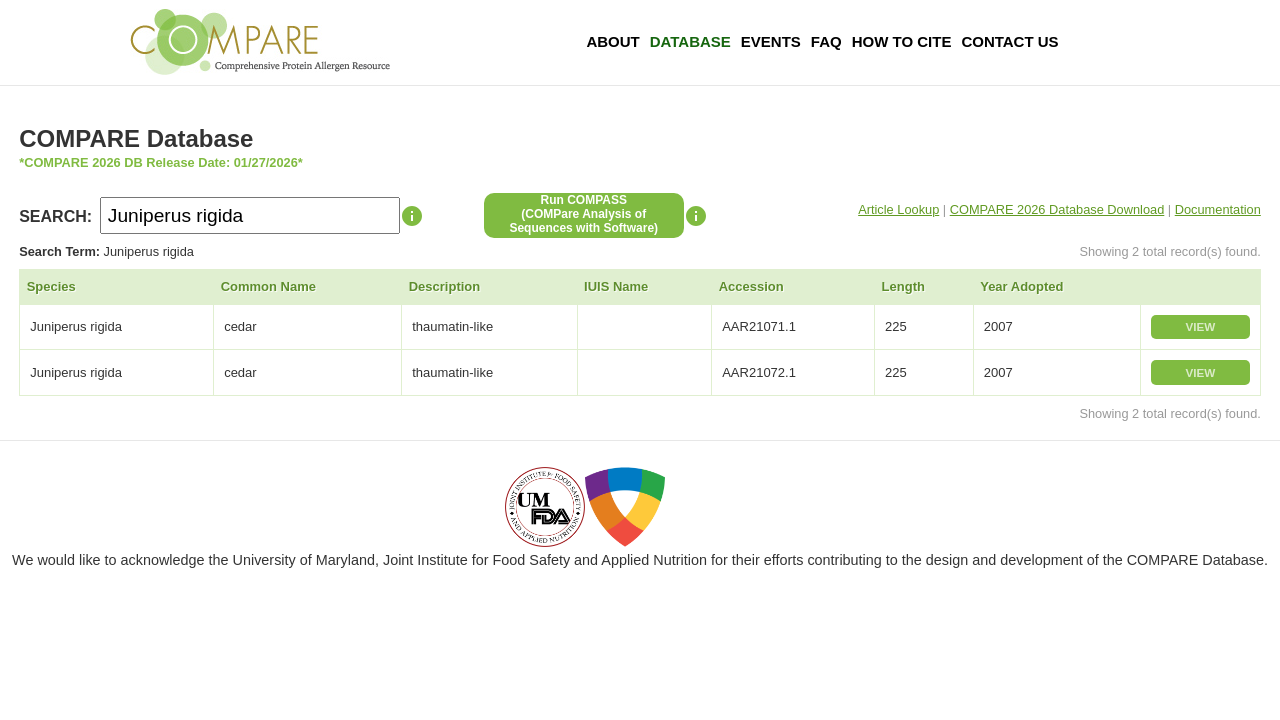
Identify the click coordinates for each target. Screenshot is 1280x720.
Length (903, 286)
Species (51, 286)
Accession (751, 286)
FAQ (826, 41)
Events (771, 41)
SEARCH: (55, 216)
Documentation (1218, 209)
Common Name (268, 286)
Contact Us (1009, 41)
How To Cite (902, 41)
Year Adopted (1021, 286)
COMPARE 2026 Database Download (1057, 209)
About (612, 41)
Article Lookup (898, 209)
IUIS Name (616, 286)
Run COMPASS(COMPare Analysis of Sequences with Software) (583, 214)
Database (690, 41)
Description (445, 286)
